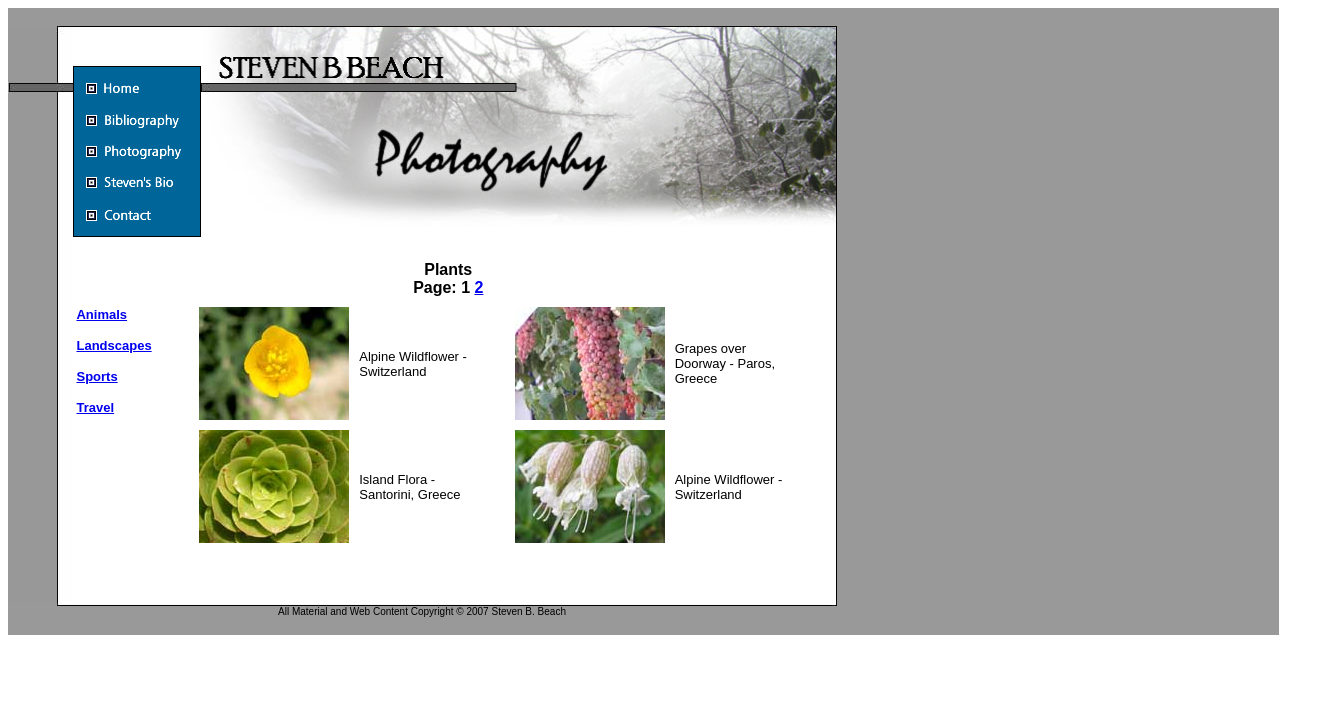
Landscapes (113, 345)
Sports (96, 376)
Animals (101, 314)
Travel (95, 407)
